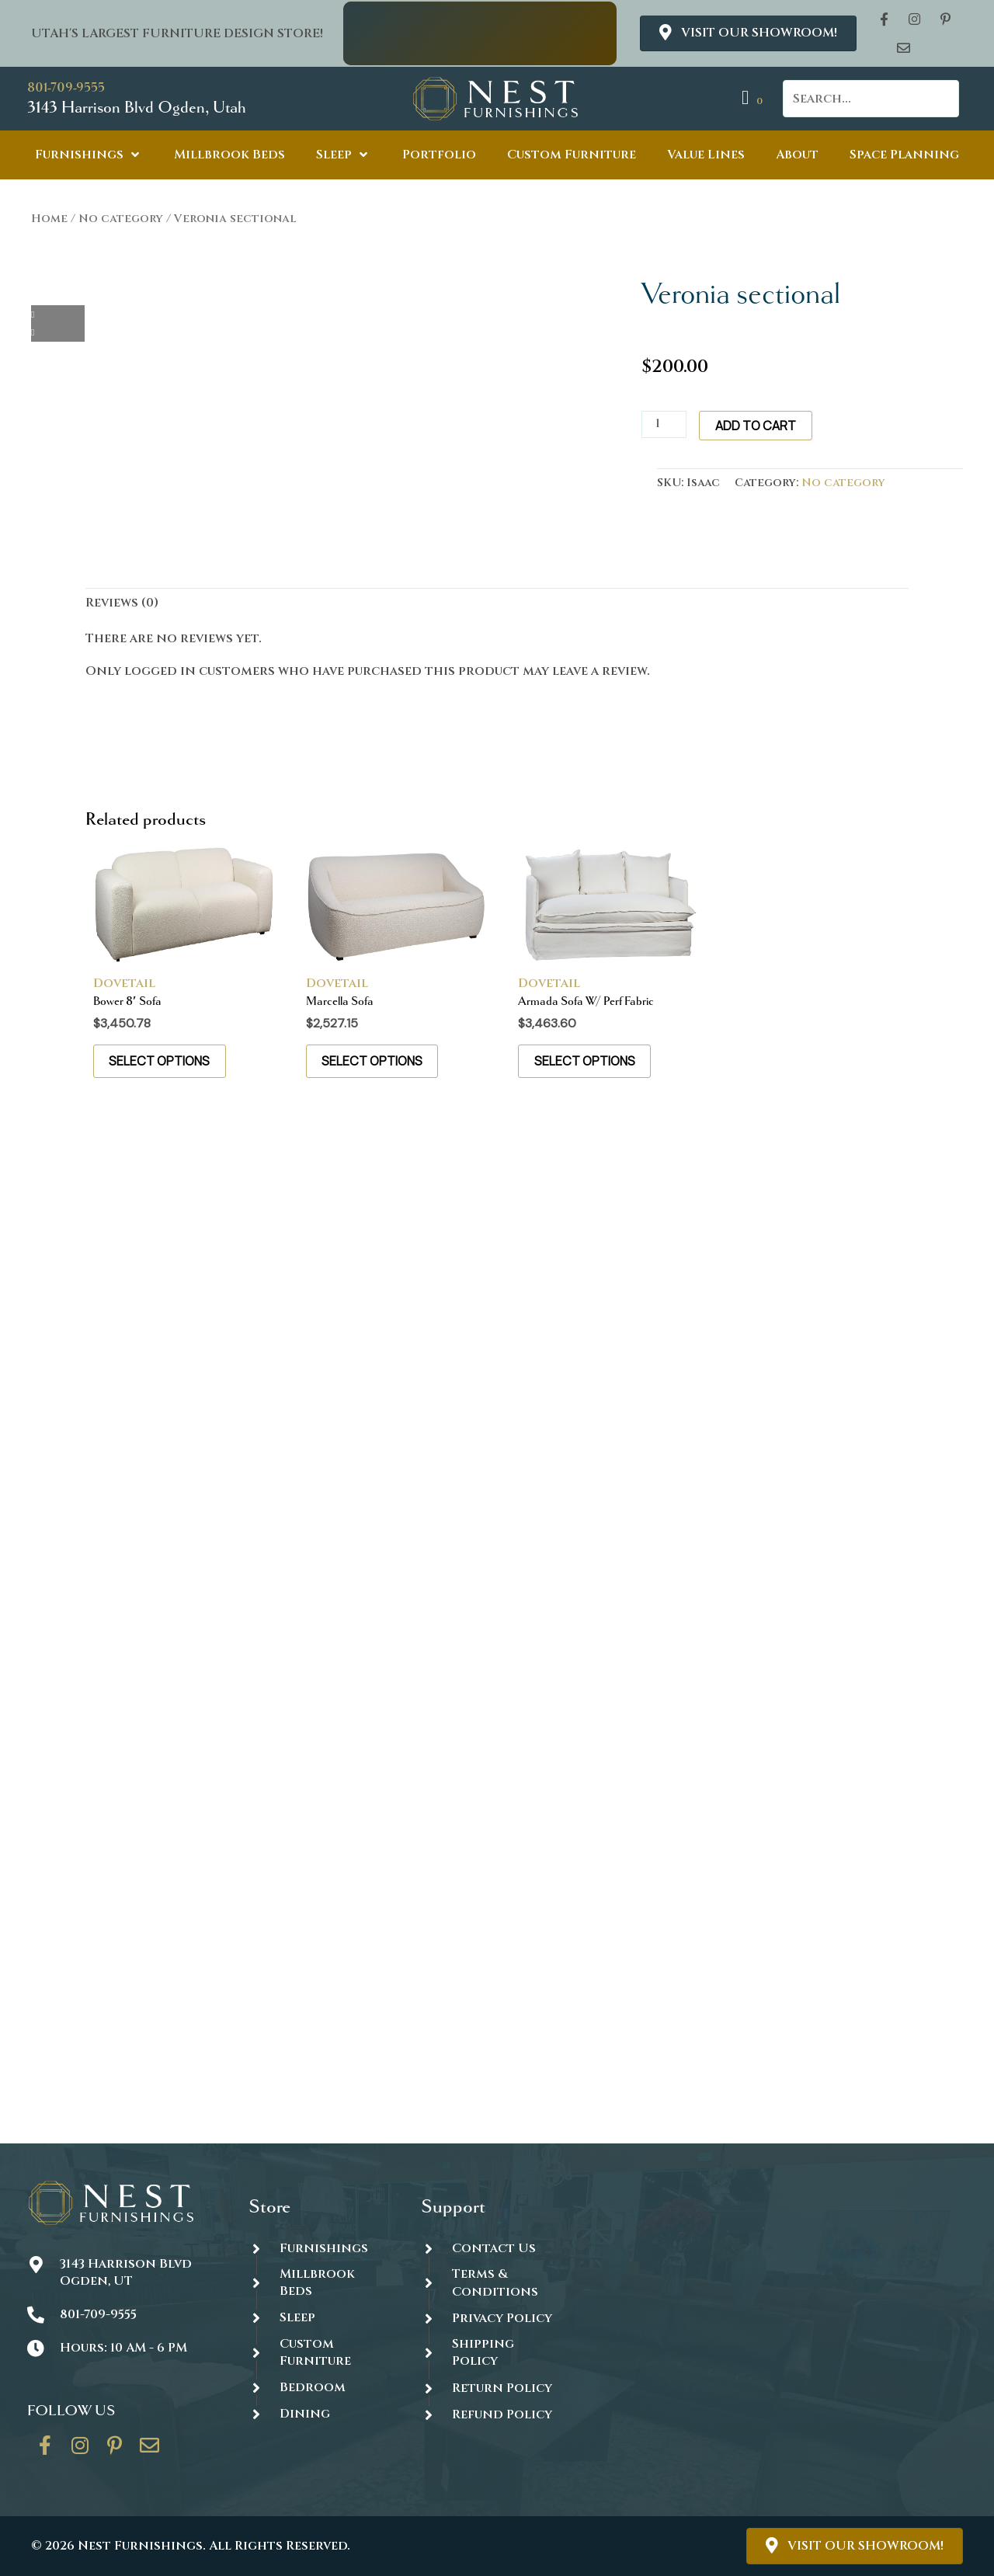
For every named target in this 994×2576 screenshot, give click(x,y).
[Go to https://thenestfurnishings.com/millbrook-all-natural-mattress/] (319, 2282)
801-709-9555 (66, 87)
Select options (159, 1060)
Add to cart (755, 425)
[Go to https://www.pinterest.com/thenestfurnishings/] (115, 2450)
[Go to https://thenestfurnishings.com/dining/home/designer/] (319, 2352)
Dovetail (124, 983)
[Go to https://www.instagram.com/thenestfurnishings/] (80, 2450)
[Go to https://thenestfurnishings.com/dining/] (319, 2414)
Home (49, 218)
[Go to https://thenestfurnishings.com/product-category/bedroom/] (319, 2388)
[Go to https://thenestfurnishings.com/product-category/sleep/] (319, 2318)
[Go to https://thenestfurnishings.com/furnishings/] (319, 2248)
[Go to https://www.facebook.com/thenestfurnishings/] (45, 2450)
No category (120, 218)
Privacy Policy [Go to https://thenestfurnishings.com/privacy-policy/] (502, 2318)
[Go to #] (492, 2352)
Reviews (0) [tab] (121, 602)
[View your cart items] (754, 98)
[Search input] (871, 98)
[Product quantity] (663, 424)
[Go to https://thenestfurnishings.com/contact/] (150, 2450)
